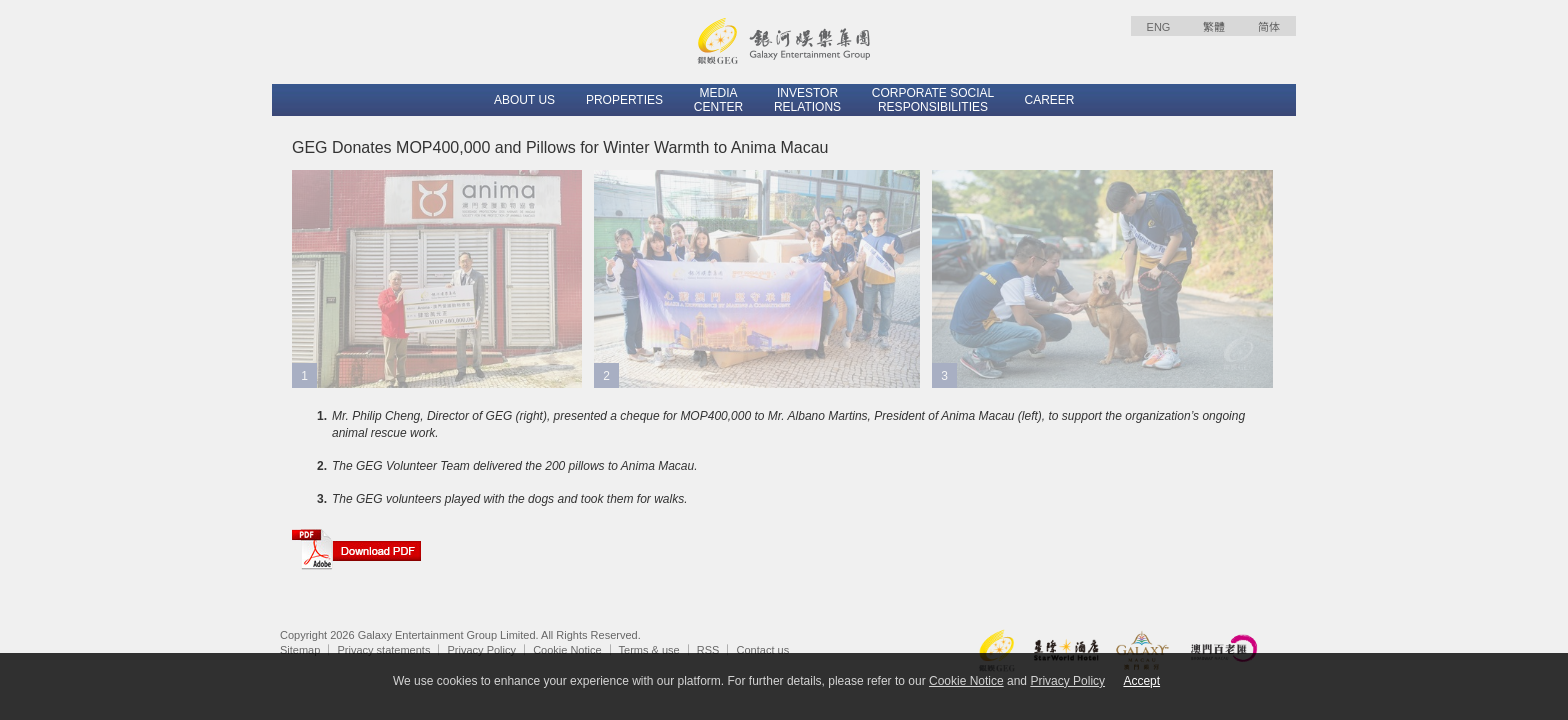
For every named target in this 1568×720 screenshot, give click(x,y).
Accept (1141, 681)
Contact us (763, 650)
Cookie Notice (567, 650)
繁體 (1214, 27)
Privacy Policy (482, 650)
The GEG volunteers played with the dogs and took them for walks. (510, 499)
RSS (708, 650)
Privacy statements (383, 650)
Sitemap (300, 650)
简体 (1269, 27)
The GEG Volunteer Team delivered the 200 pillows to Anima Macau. (515, 466)
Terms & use (649, 650)
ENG (1159, 27)
